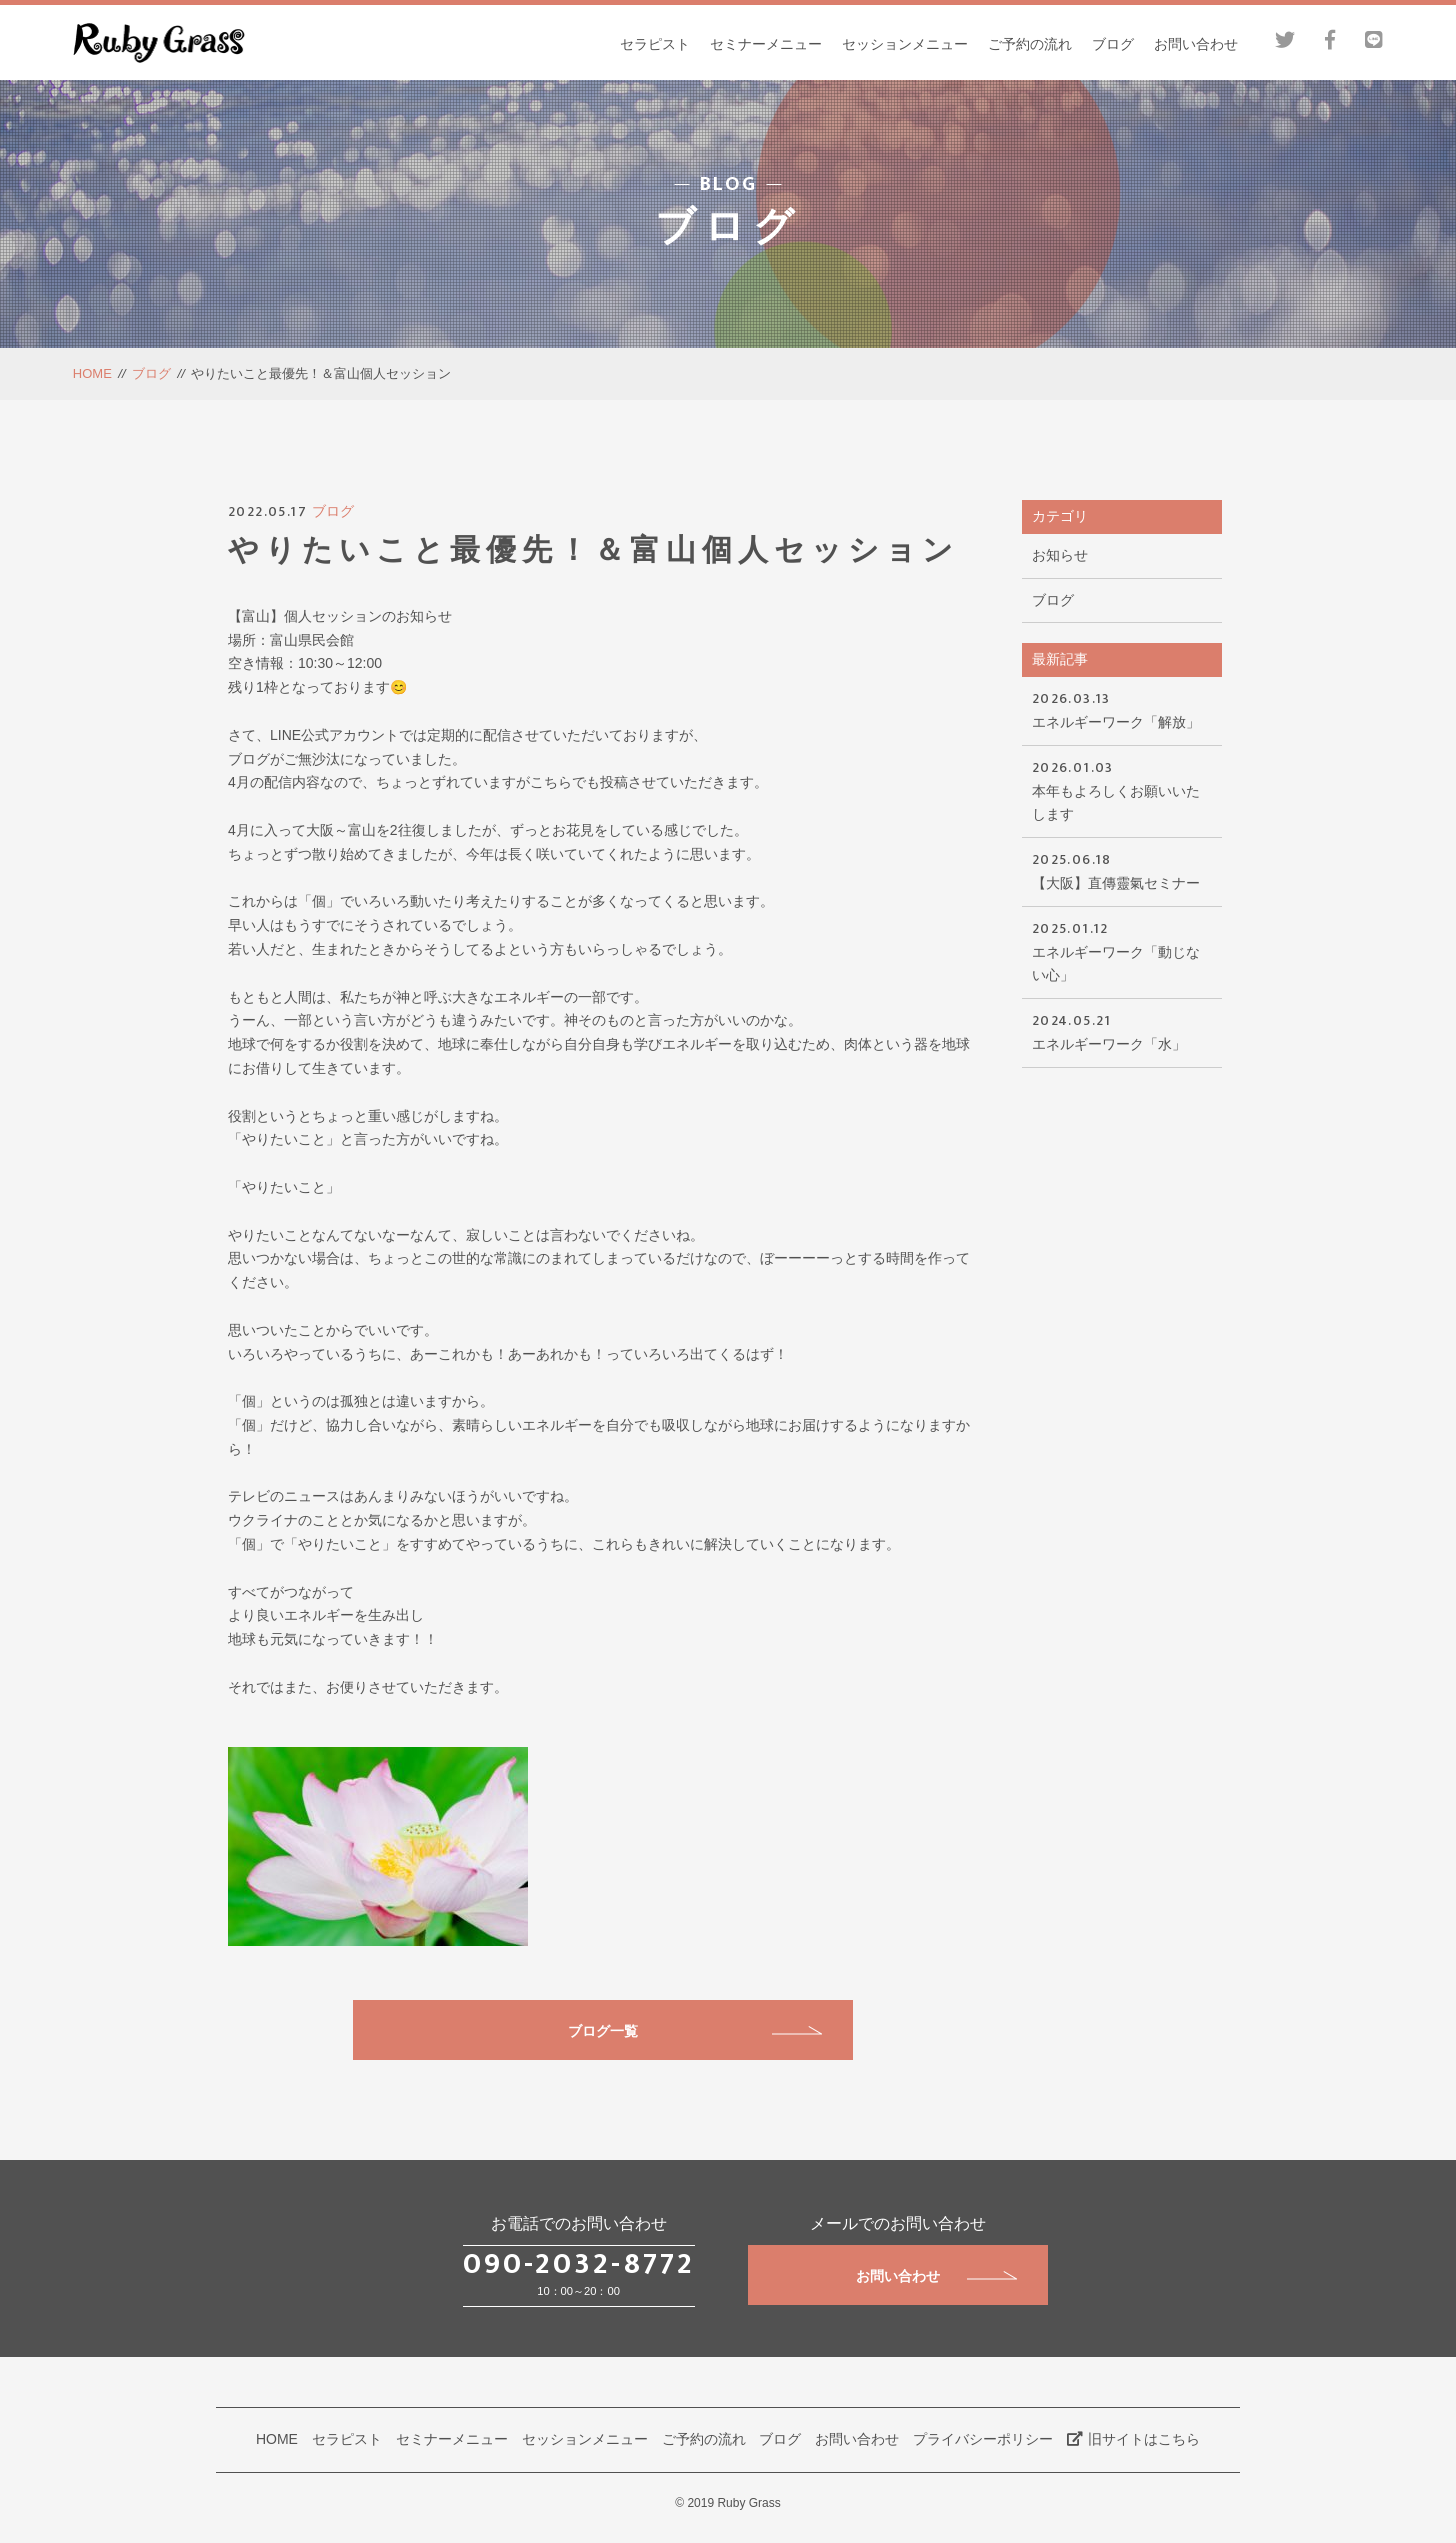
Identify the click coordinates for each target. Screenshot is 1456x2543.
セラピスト (655, 44)
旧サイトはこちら (1133, 2439)
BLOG (728, 186)
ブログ (1113, 44)
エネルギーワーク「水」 (1122, 1030)
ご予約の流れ (1030, 44)
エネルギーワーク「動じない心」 (1122, 950)
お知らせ (1060, 555)
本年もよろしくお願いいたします (1122, 789)
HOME (92, 373)
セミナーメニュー (766, 44)
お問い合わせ (1196, 44)
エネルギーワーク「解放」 (1122, 708)
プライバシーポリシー (983, 2439)
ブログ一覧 (695, 2031)
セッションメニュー (905, 44)
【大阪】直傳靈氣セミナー (1122, 869)
